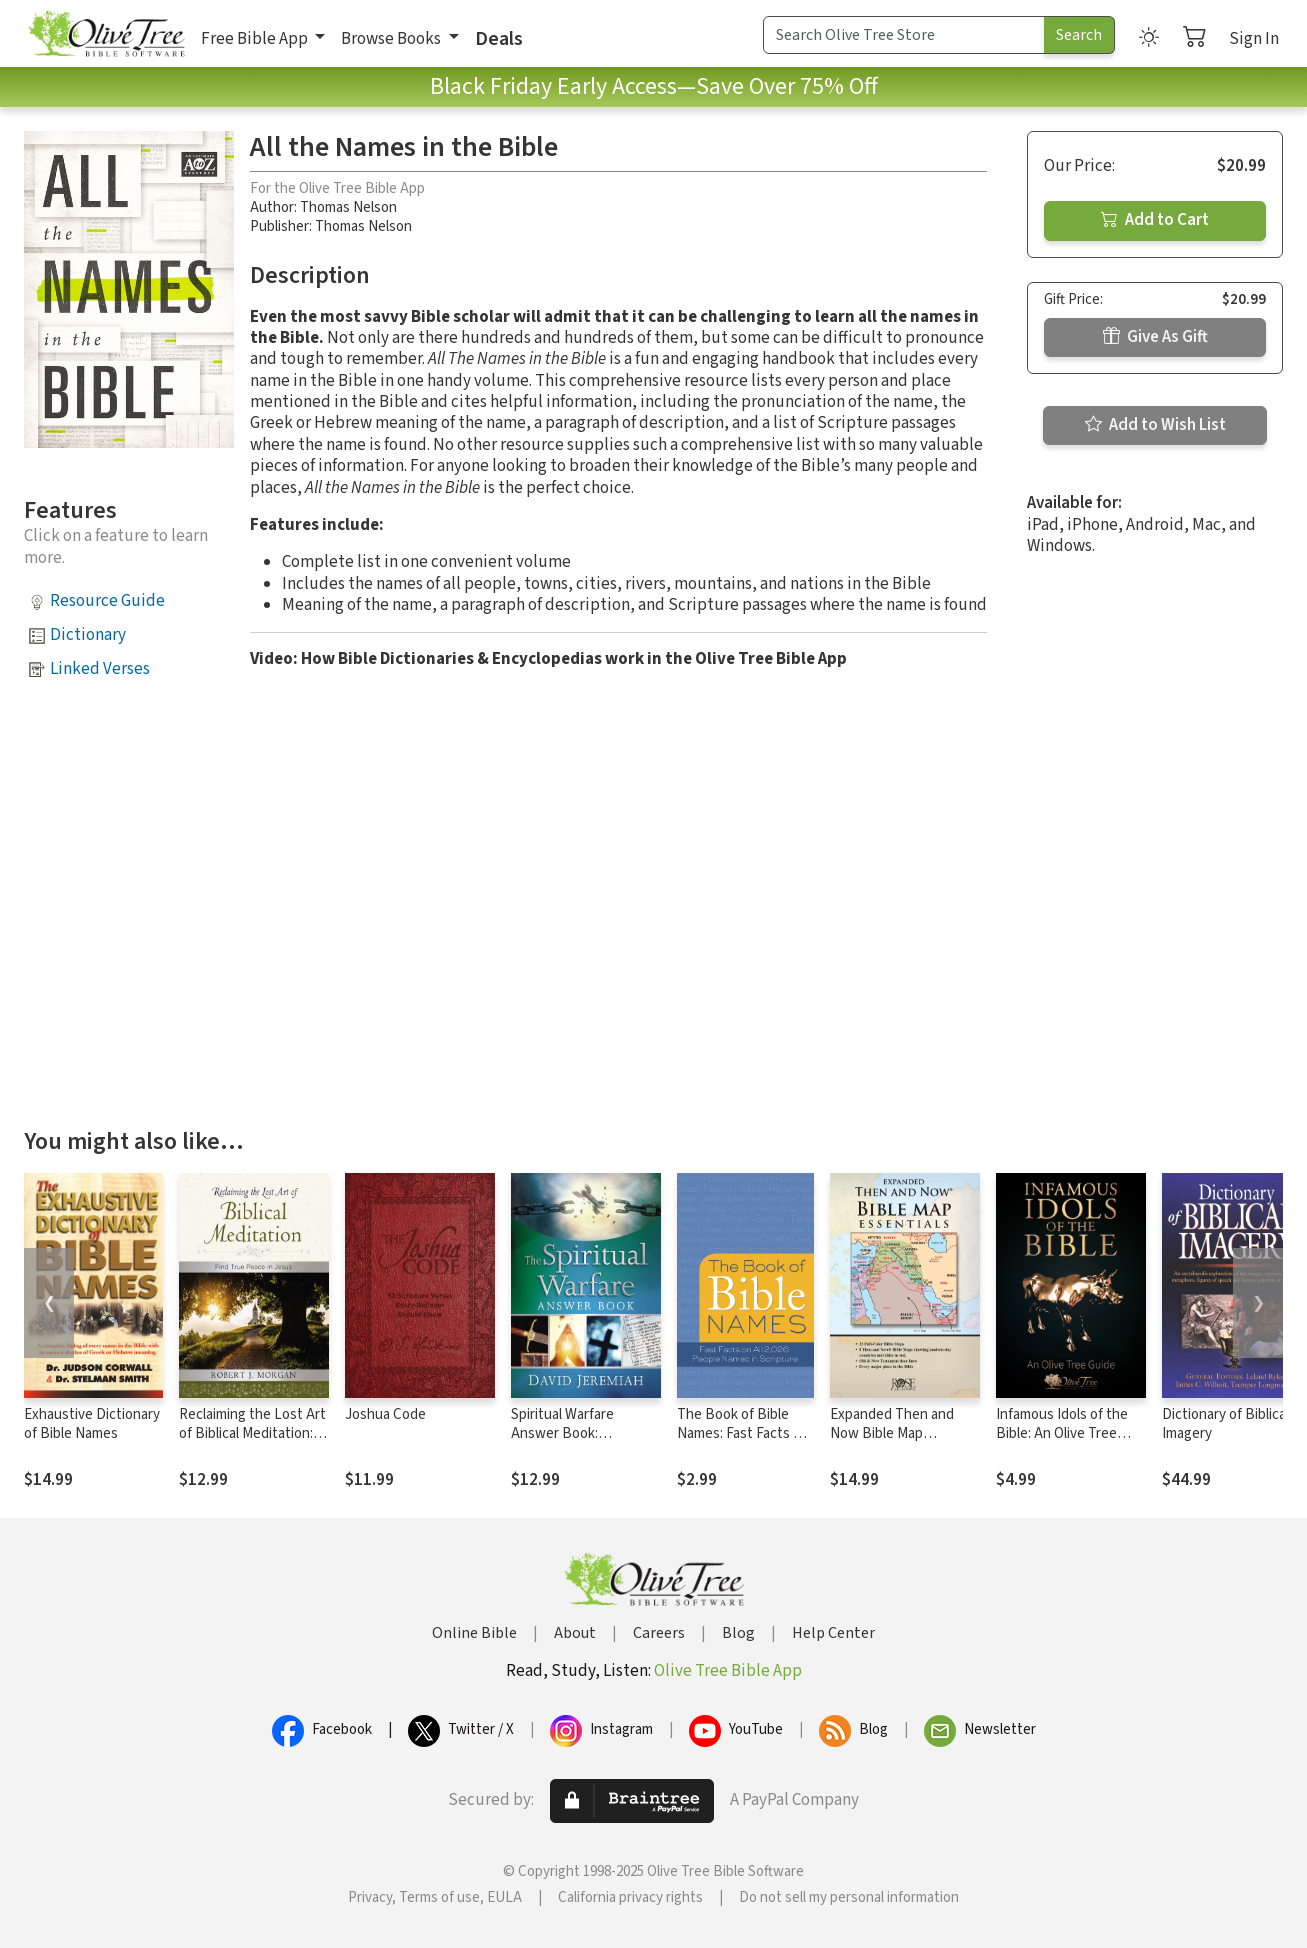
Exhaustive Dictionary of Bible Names (92, 1424)
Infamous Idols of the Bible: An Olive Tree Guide (1062, 1433)
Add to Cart (1155, 220)
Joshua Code (385, 1414)
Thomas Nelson (348, 207)
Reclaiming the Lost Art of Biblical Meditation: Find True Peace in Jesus (252, 1443)
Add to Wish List (1155, 425)
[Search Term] (904, 35)
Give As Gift (1155, 337)
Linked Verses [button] (100, 669)
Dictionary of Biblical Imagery (1225, 1424)
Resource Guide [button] (107, 601)
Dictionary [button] (88, 635)
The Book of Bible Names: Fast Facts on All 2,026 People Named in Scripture (743, 1443)
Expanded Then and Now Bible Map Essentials (892, 1433)
